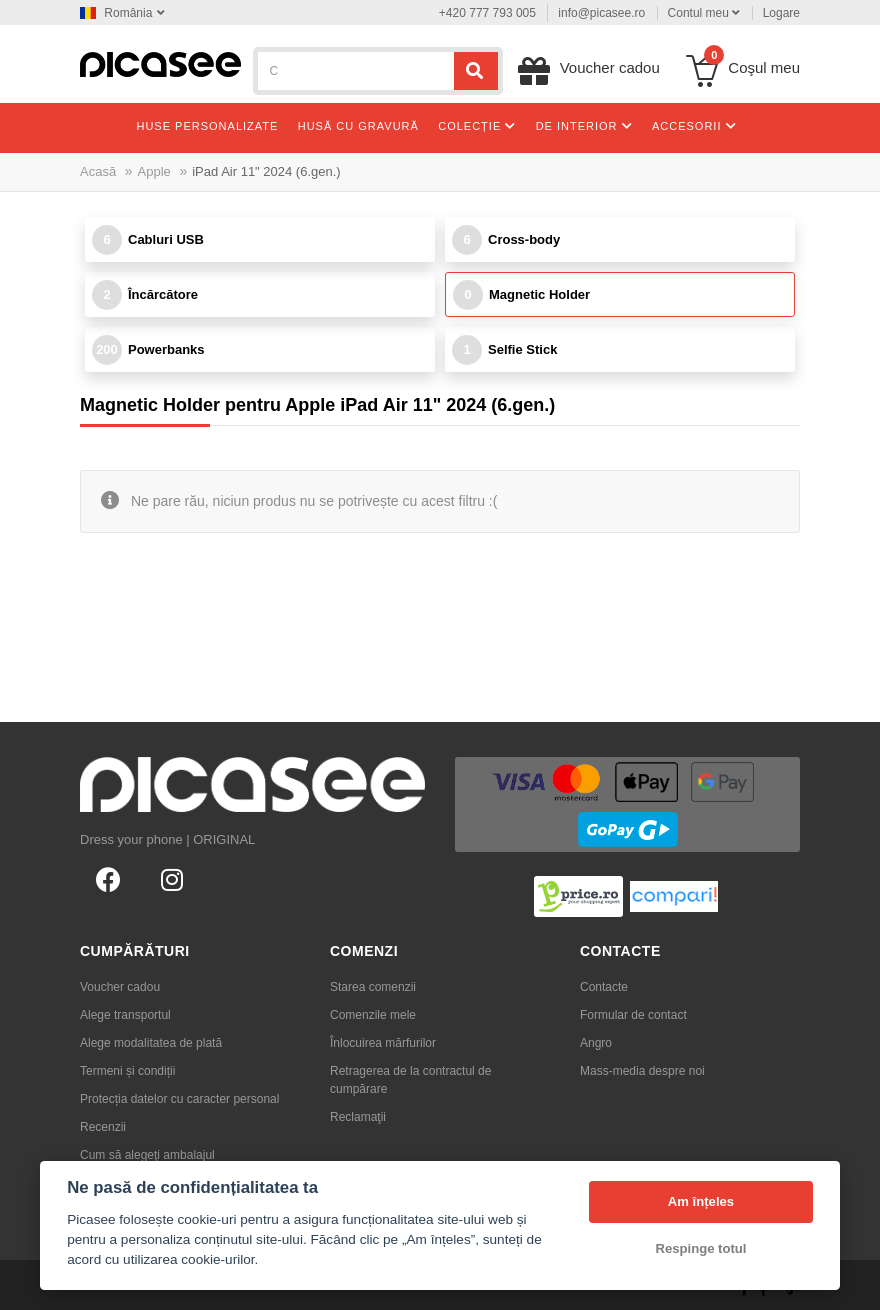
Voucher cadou (120, 987)
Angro (596, 1043)
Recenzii (103, 1127)
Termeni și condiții (127, 1071)
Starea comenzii (373, 987)
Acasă (98, 171)
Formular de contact (633, 1015)
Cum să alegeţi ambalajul (147, 1155)
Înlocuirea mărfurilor (383, 1043)
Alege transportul (125, 1015)
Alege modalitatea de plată (151, 1043)
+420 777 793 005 (487, 13)
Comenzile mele (373, 1015)
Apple (154, 171)
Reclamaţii (358, 1117)
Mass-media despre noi (642, 1071)
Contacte (604, 987)
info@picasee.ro (601, 13)
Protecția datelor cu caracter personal (179, 1099)
